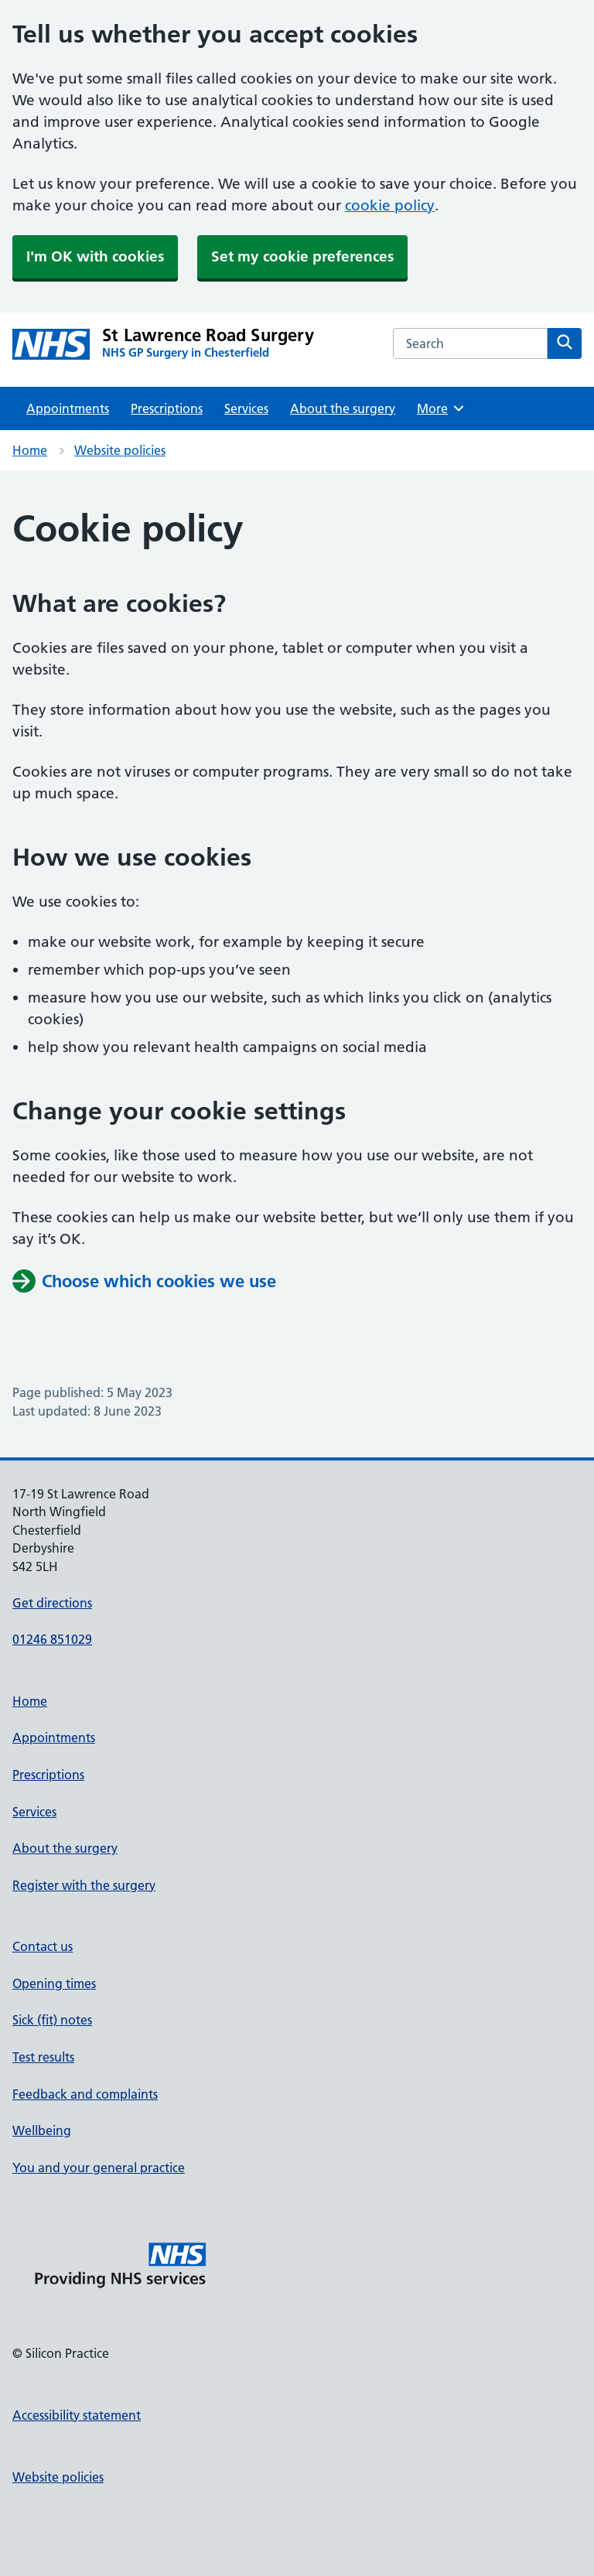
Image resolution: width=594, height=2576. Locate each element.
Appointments (67, 408)
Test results (43, 2057)
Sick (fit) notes (52, 2020)
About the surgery (342, 408)
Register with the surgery (83, 1885)
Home (29, 450)
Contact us (42, 1946)
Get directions (52, 1603)
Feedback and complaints (85, 2094)
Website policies (120, 450)
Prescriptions (167, 408)
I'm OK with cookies (95, 256)
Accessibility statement (76, 2415)
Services (246, 408)
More (441, 408)
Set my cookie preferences (302, 256)
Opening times (54, 1983)
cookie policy (390, 205)
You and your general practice (98, 2167)
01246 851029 (52, 1639)
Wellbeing (41, 2130)
